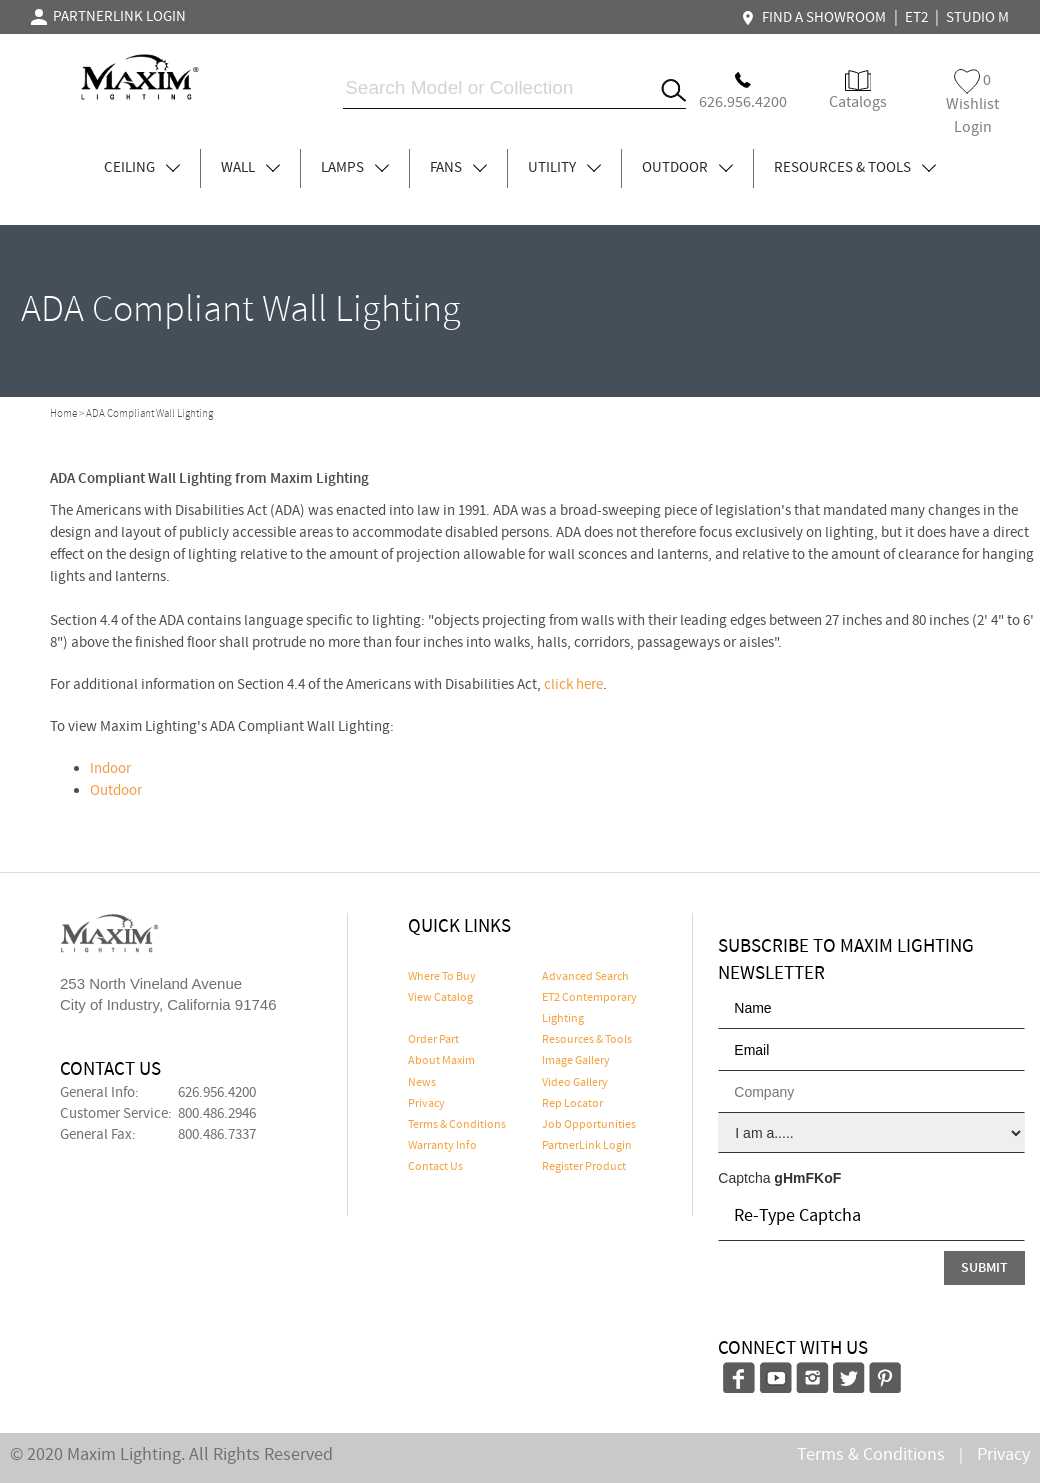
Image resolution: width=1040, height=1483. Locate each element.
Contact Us (435, 1167)
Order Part (433, 1040)
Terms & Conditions (457, 1125)
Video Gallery (575, 1083)
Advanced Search (585, 977)
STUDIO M (977, 18)
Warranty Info (442, 1146)
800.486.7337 (217, 1135)
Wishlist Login (972, 103)
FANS (458, 168)
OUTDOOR (687, 168)
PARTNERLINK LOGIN (108, 17)
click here (573, 685)
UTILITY (564, 168)
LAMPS (355, 168)
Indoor (110, 769)
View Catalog (440, 998)
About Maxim (441, 1061)
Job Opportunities (589, 1125)
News (422, 1083)
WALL (250, 168)
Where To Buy (442, 977)
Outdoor (116, 791)
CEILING (142, 168)
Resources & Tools (587, 1040)
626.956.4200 (217, 1093)
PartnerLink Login (587, 1146)
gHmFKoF (807, 1178)
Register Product (584, 1167)
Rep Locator (572, 1104)
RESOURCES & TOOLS (855, 168)
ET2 (916, 18)
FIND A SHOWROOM (816, 18)
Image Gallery (576, 1061)
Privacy (426, 1104)
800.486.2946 (217, 1114)
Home (63, 414)
